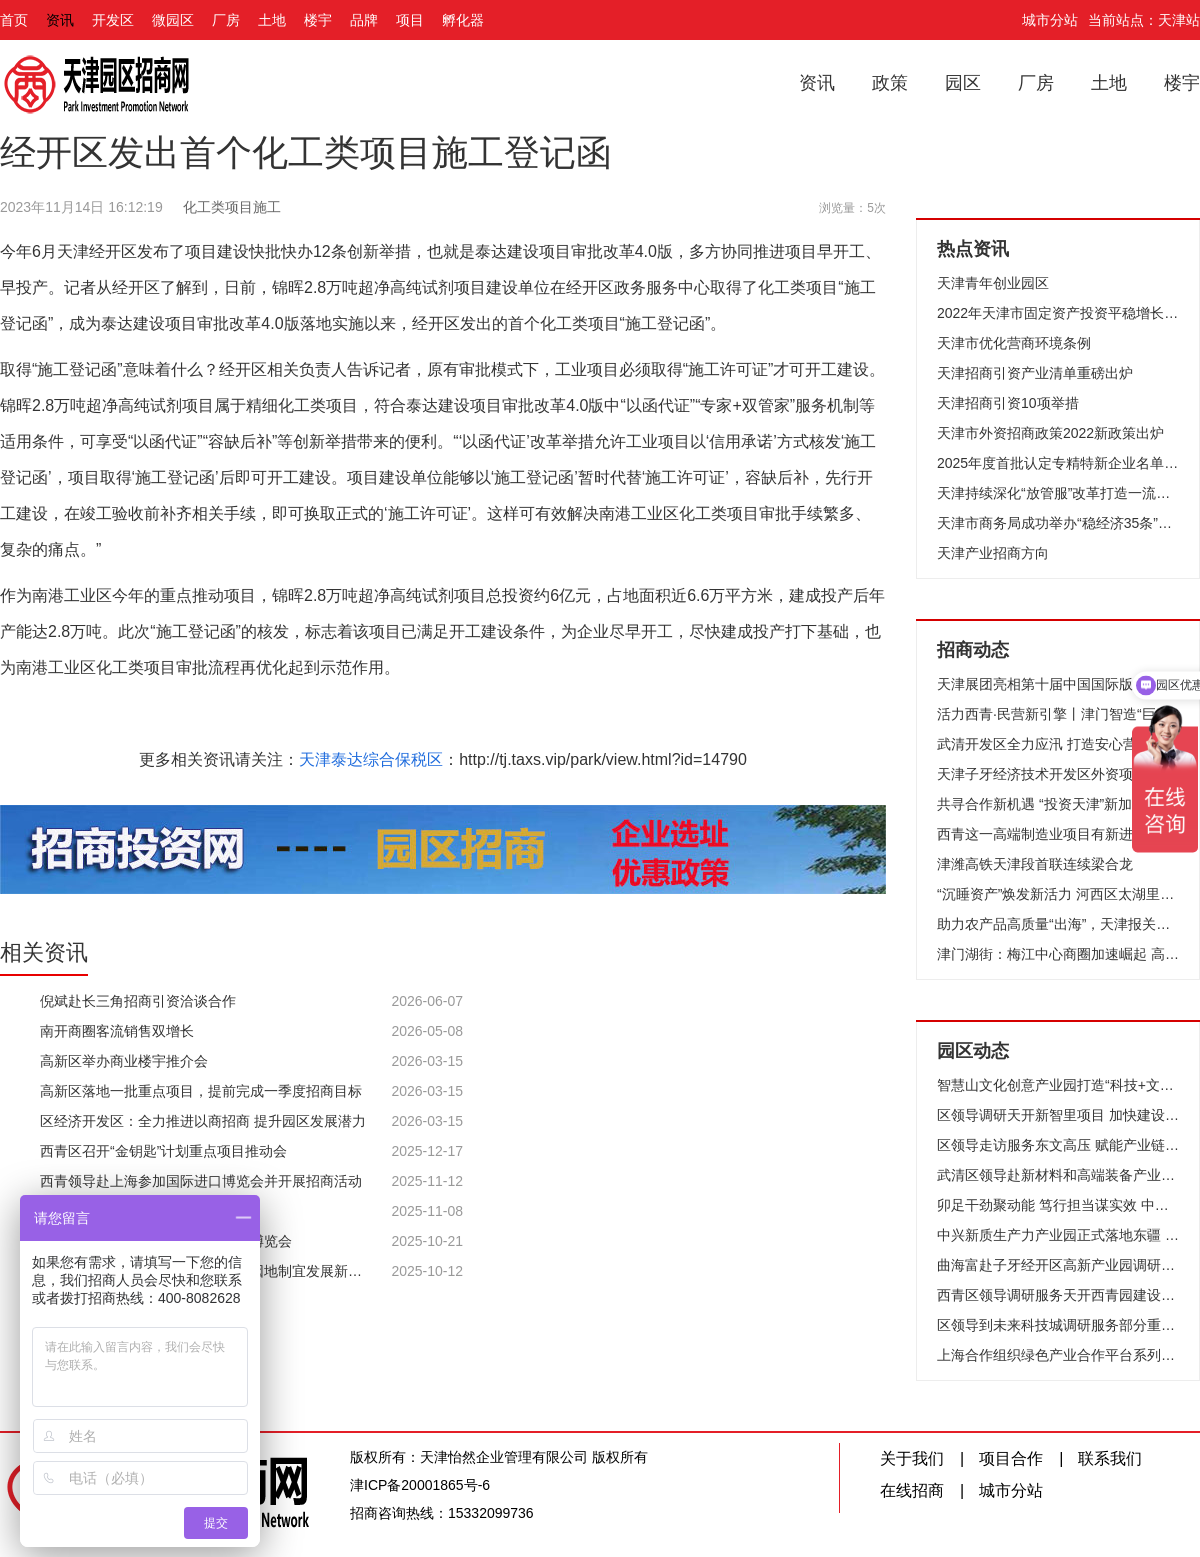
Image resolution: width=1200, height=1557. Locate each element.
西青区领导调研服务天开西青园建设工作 (1058, 1295)
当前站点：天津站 (1144, 20)
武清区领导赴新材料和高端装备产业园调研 (1058, 1175)
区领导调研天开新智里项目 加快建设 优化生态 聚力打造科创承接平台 (1058, 1115)
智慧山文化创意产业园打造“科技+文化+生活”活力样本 (1058, 1085)
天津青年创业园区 (993, 283)
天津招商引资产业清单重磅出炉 (1035, 373)
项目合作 (1011, 1458)
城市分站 (1050, 20)
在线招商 (912, 1490)
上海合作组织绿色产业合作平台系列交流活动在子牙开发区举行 (1058, 1355)
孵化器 (463, 20)
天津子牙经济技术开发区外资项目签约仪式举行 (1058, 774)
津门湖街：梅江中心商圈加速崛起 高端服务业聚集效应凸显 (1058, 954)
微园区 (173, 20)
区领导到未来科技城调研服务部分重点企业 (1058, 1325)
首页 (14, 20)
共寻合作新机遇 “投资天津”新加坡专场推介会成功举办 (1058, 804)
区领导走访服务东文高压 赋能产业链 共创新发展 (1058, 1145)
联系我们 (1110, 1458)
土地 (272, 20)
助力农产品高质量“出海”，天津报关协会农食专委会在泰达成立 (1058, 924)
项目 (410, 20)
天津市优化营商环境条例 (1014, 343)
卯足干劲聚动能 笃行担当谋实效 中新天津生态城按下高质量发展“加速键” (1058, 1205)
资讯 (60, 20)
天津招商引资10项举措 (1008, 403)
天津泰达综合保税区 (371, 759)
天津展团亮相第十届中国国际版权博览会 (1058, 684)
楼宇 (318, 20)
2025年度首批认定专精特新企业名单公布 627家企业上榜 (1058, 463)
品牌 (364, 20)
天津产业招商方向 (993, 553)
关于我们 (912, 1458)
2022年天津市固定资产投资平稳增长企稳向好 (1058, 313)
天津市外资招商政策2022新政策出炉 (1050, 433)
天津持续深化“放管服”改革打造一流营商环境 (1058, 493)
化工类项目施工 (232, 207)
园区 (963, 83)
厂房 (226, 20)
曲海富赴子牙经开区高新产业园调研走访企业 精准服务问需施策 (1058, 1265)
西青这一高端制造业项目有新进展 (1042, 834)
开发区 (113, 20)
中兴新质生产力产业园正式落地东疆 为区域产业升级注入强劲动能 (1058, 1235)
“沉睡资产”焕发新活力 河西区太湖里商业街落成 (1058, 894)
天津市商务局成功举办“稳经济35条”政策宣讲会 (1058, 523)
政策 (890, 83)
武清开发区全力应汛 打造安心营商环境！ (1058, 744)
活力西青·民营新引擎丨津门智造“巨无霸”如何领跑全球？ (1058, 714)
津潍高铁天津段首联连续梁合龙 (1035, 864)
